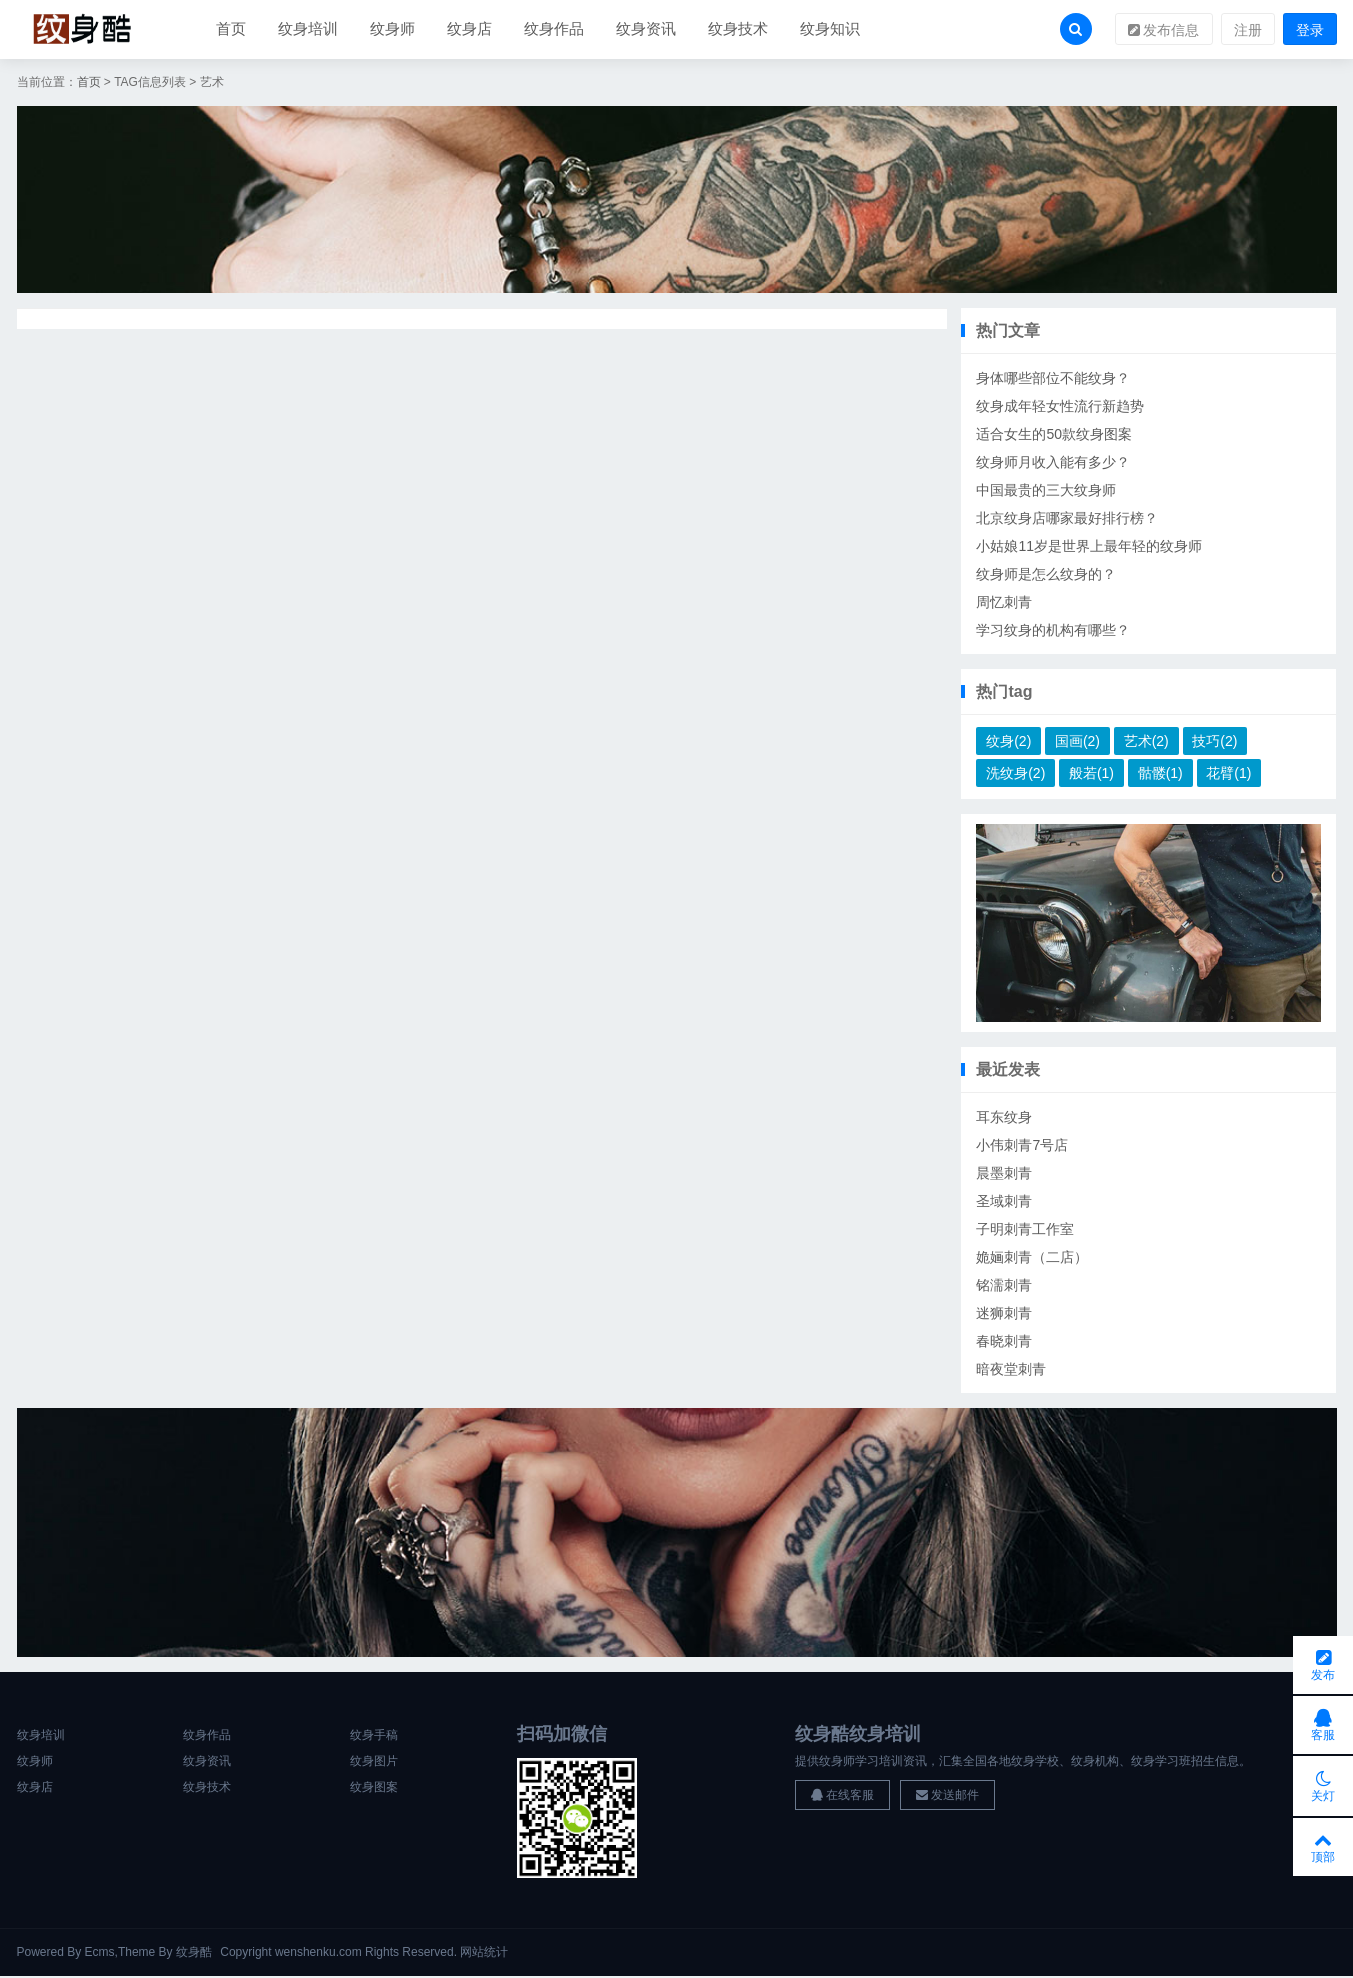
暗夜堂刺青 (1011, 1370)
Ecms (100, 1954)
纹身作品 (554, 29)
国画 (1077, 742)
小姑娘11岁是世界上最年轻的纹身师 (1089, 547)
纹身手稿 (374, 1737)
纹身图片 (374, 1763)
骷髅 (1160, 774)
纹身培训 (308, 29)
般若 (1091, 774)
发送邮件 (947, 1797)
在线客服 (842, 1797)
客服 (1323, 1722)
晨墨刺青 (1004, 1174)
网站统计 (484, 1954)
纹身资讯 (646, 29)
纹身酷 (194, 1954)
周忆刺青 (1004, 603)
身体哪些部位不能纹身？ (1053, 379)
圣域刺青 (1004, 1202)
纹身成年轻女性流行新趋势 (1060, 407)
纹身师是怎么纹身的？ (1046, 575)
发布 (1323, 1660)
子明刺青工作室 (1025, 1230)
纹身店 (469, 29)
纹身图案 (374, 1789)
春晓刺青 (1004, 1342)
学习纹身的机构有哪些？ (1053, 631)
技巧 (1214, 742)
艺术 (1146, 742)
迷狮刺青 (1004, 1314)
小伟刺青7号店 (1022, 1146)
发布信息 (1164, 31)
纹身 (1008, 742)
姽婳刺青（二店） (1032, 1258)
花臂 (1228, 774)
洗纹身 (1015, 774)
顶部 (1323, 1846)
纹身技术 (738, 29)
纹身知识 (830, 29)
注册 (1248, 31)
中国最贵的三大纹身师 (1046, 491)
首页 (231, 29)
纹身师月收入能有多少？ (1053, 463)
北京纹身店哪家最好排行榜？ (1067, 519)
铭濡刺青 (1004, 1286)
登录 (1310, 31)
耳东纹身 (1004, 1118)
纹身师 (392, 29)
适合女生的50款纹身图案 (1054, 435)
